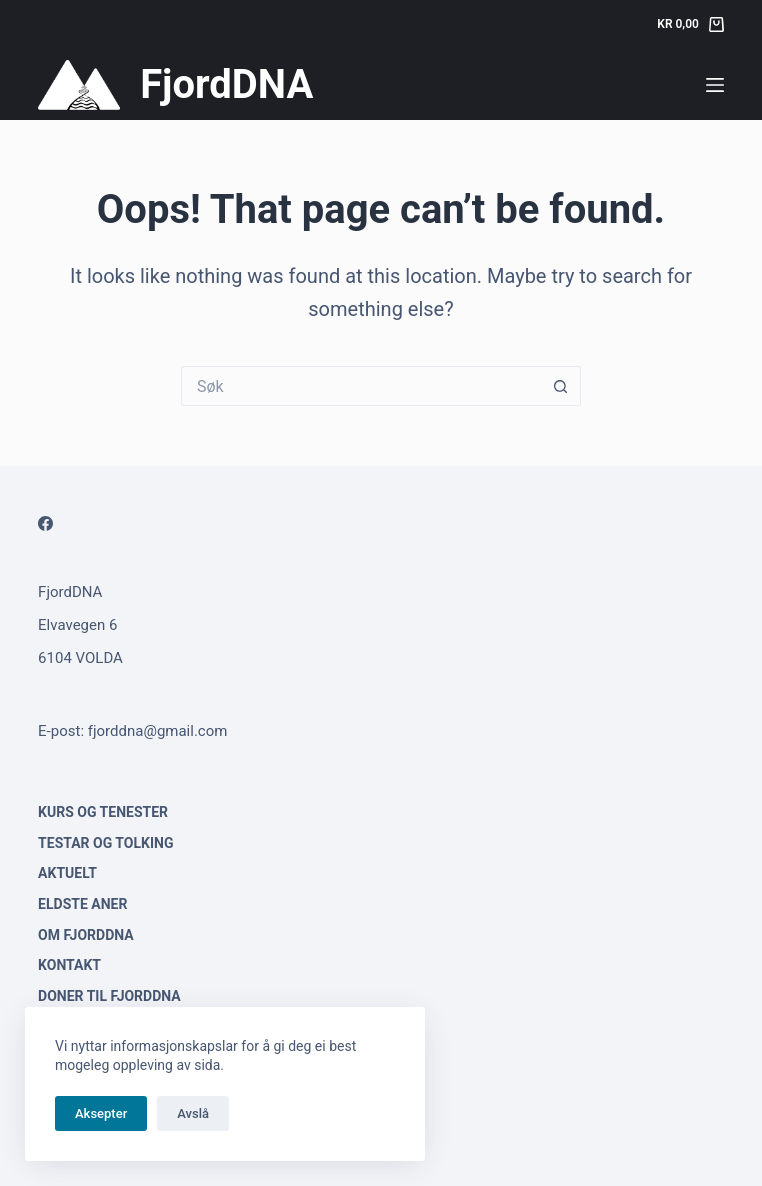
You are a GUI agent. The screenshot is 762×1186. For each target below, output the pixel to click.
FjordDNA (226, 84)
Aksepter (101, 1113)
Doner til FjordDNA (109, 996)
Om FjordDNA (86, 935)
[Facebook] (45, 523)
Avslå (193, 1113)
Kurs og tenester (103, 812)
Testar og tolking (105, 843)
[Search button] (561, 386)
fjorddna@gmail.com (158, 731)
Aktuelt (67, 873)
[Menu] (715, 85)
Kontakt (69, 965)
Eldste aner (82, 904)
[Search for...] (361, 386)
